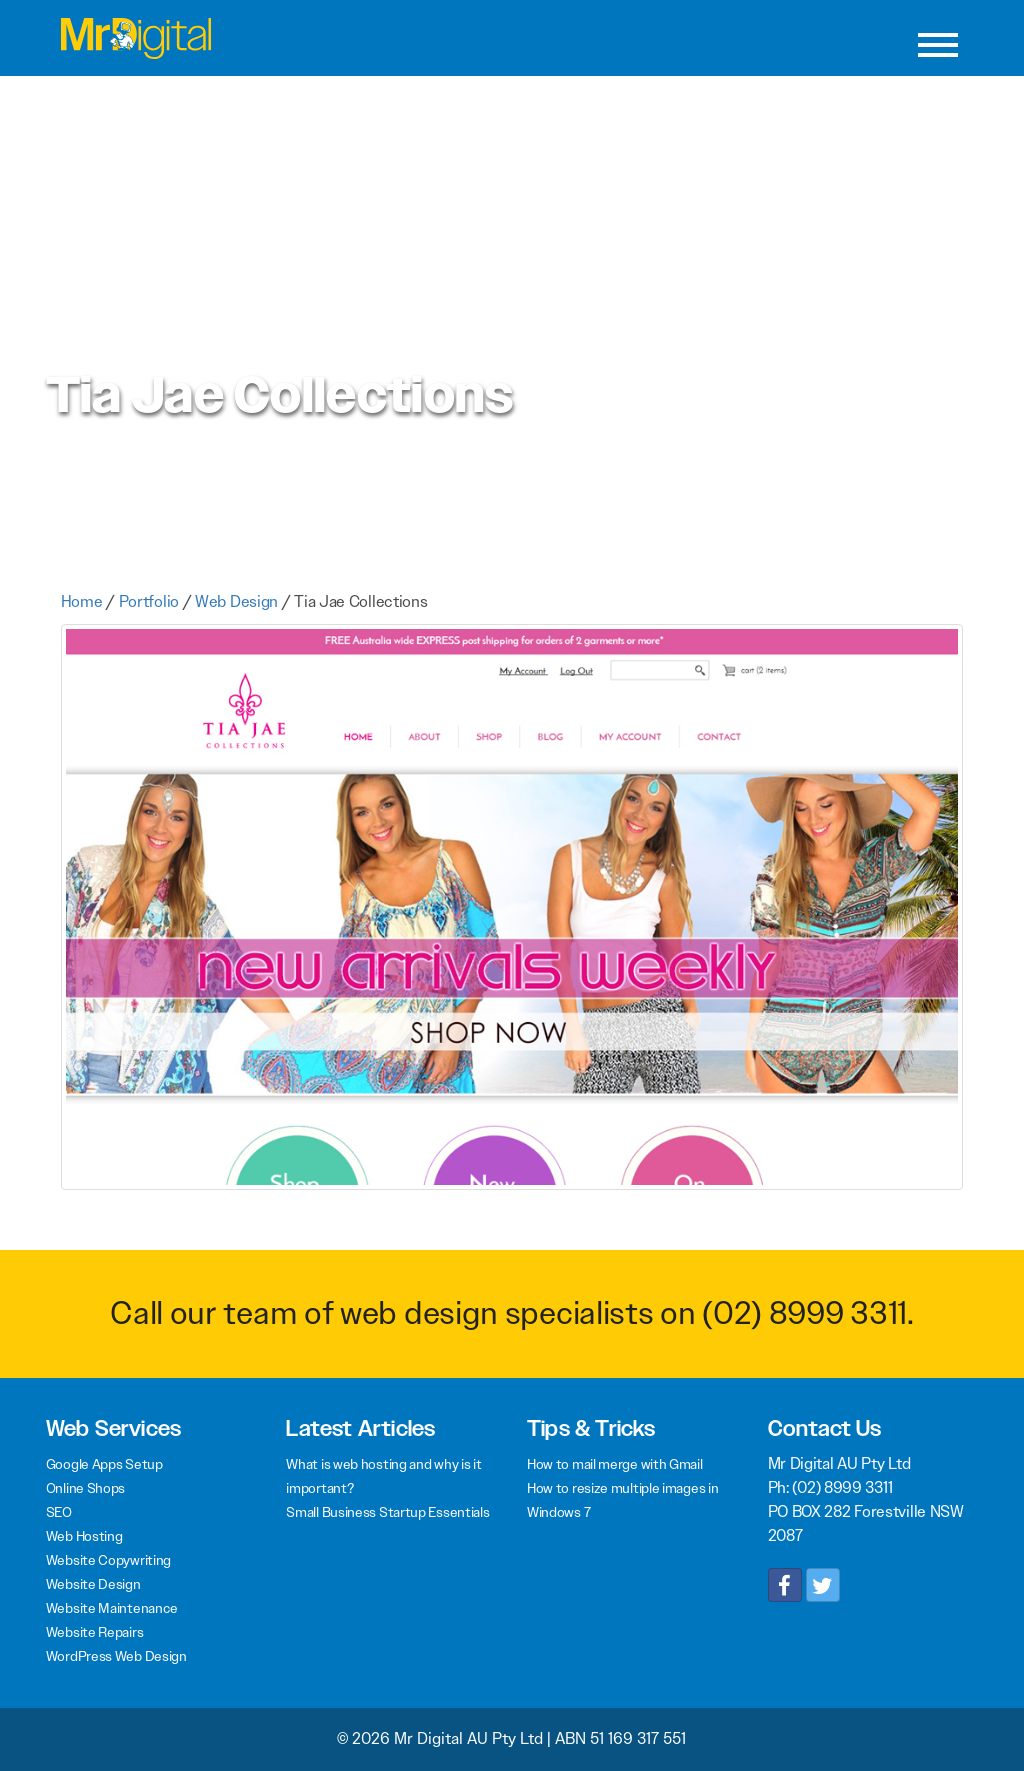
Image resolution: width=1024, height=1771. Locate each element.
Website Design (93, 1584)
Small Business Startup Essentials (387, 1512)
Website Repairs (95, 1632)
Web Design (236, 601)
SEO (59, 1512)
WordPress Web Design (116, 1656)
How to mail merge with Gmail (615, 1464)
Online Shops (85, 1488)
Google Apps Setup (104, 1464)
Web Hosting (84, 1536)
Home (82, 601)
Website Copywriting (108, 1560)
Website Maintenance (112, 1608)
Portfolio (149, 601)
